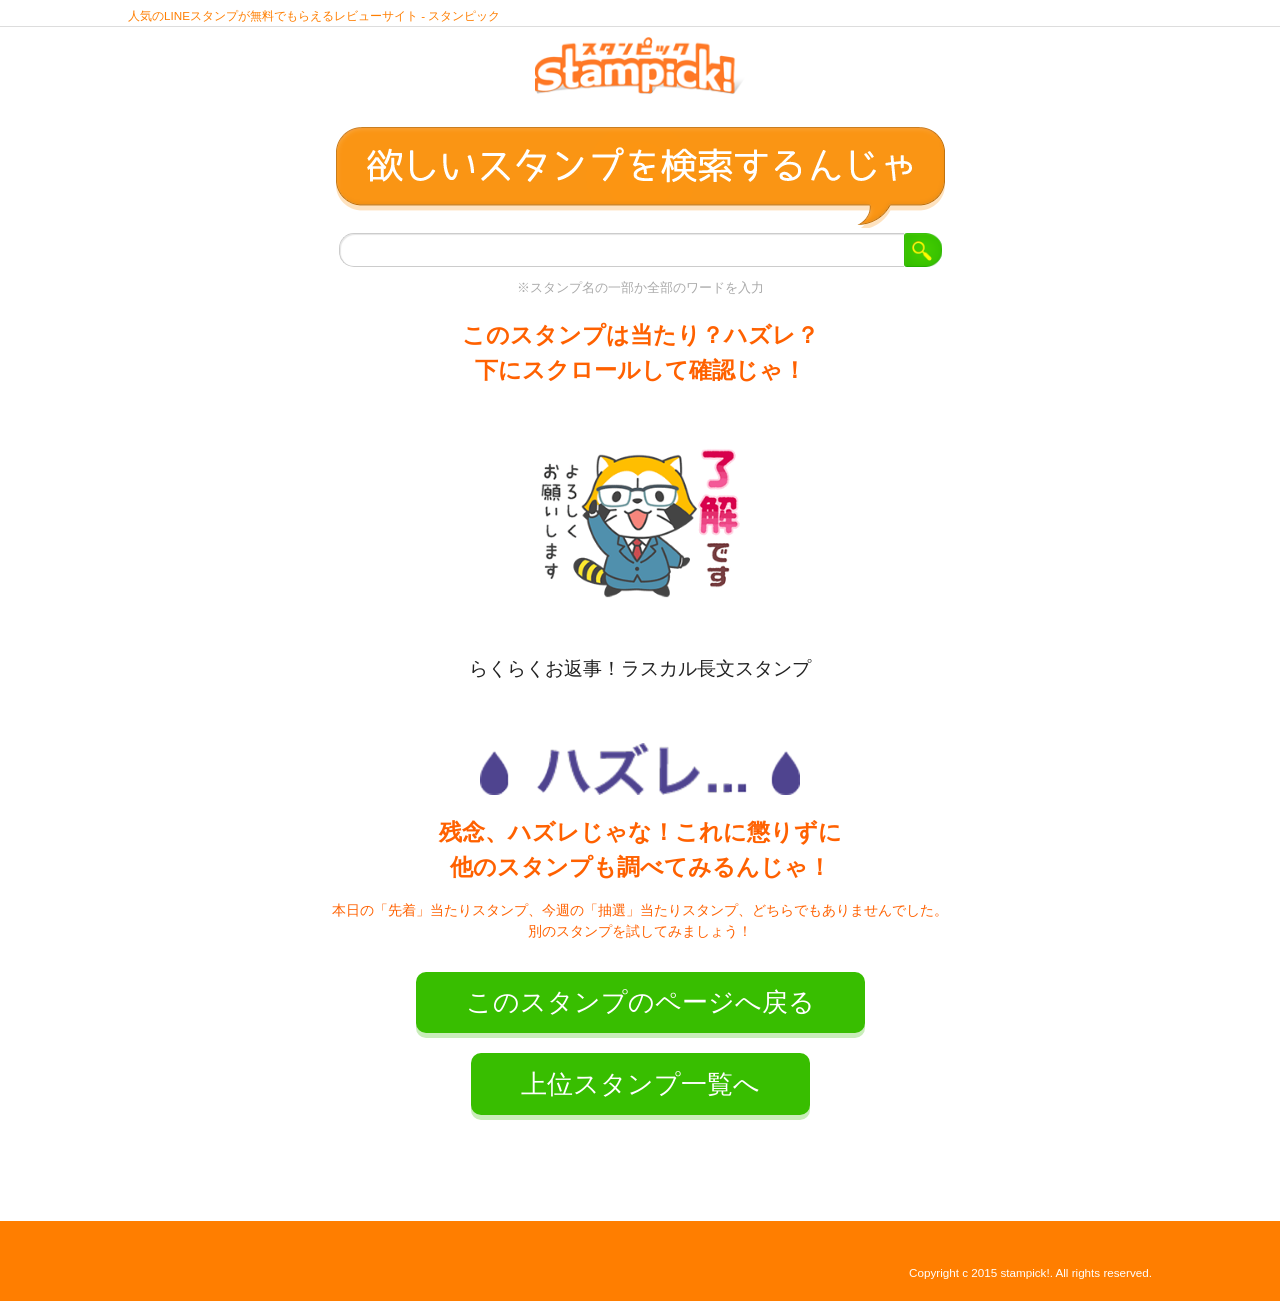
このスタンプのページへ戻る (640, 1002)
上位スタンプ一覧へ (640, 1084)
